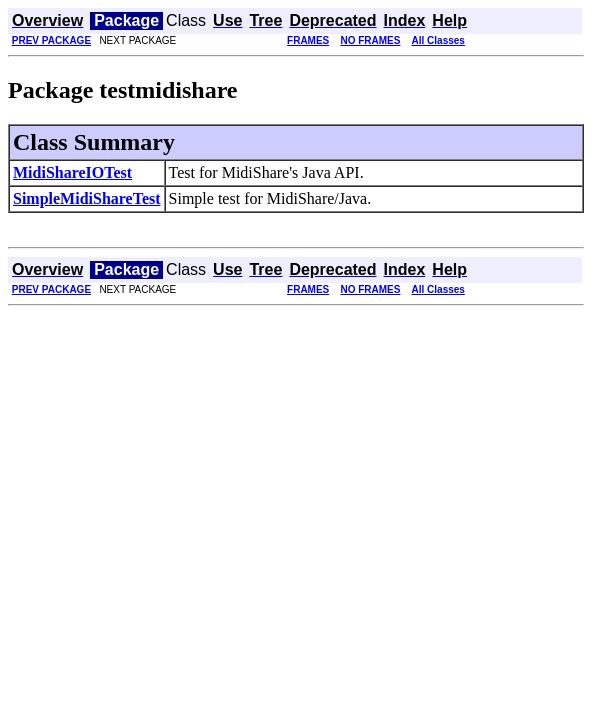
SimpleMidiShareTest (87, 198)
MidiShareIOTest (72, 172)
